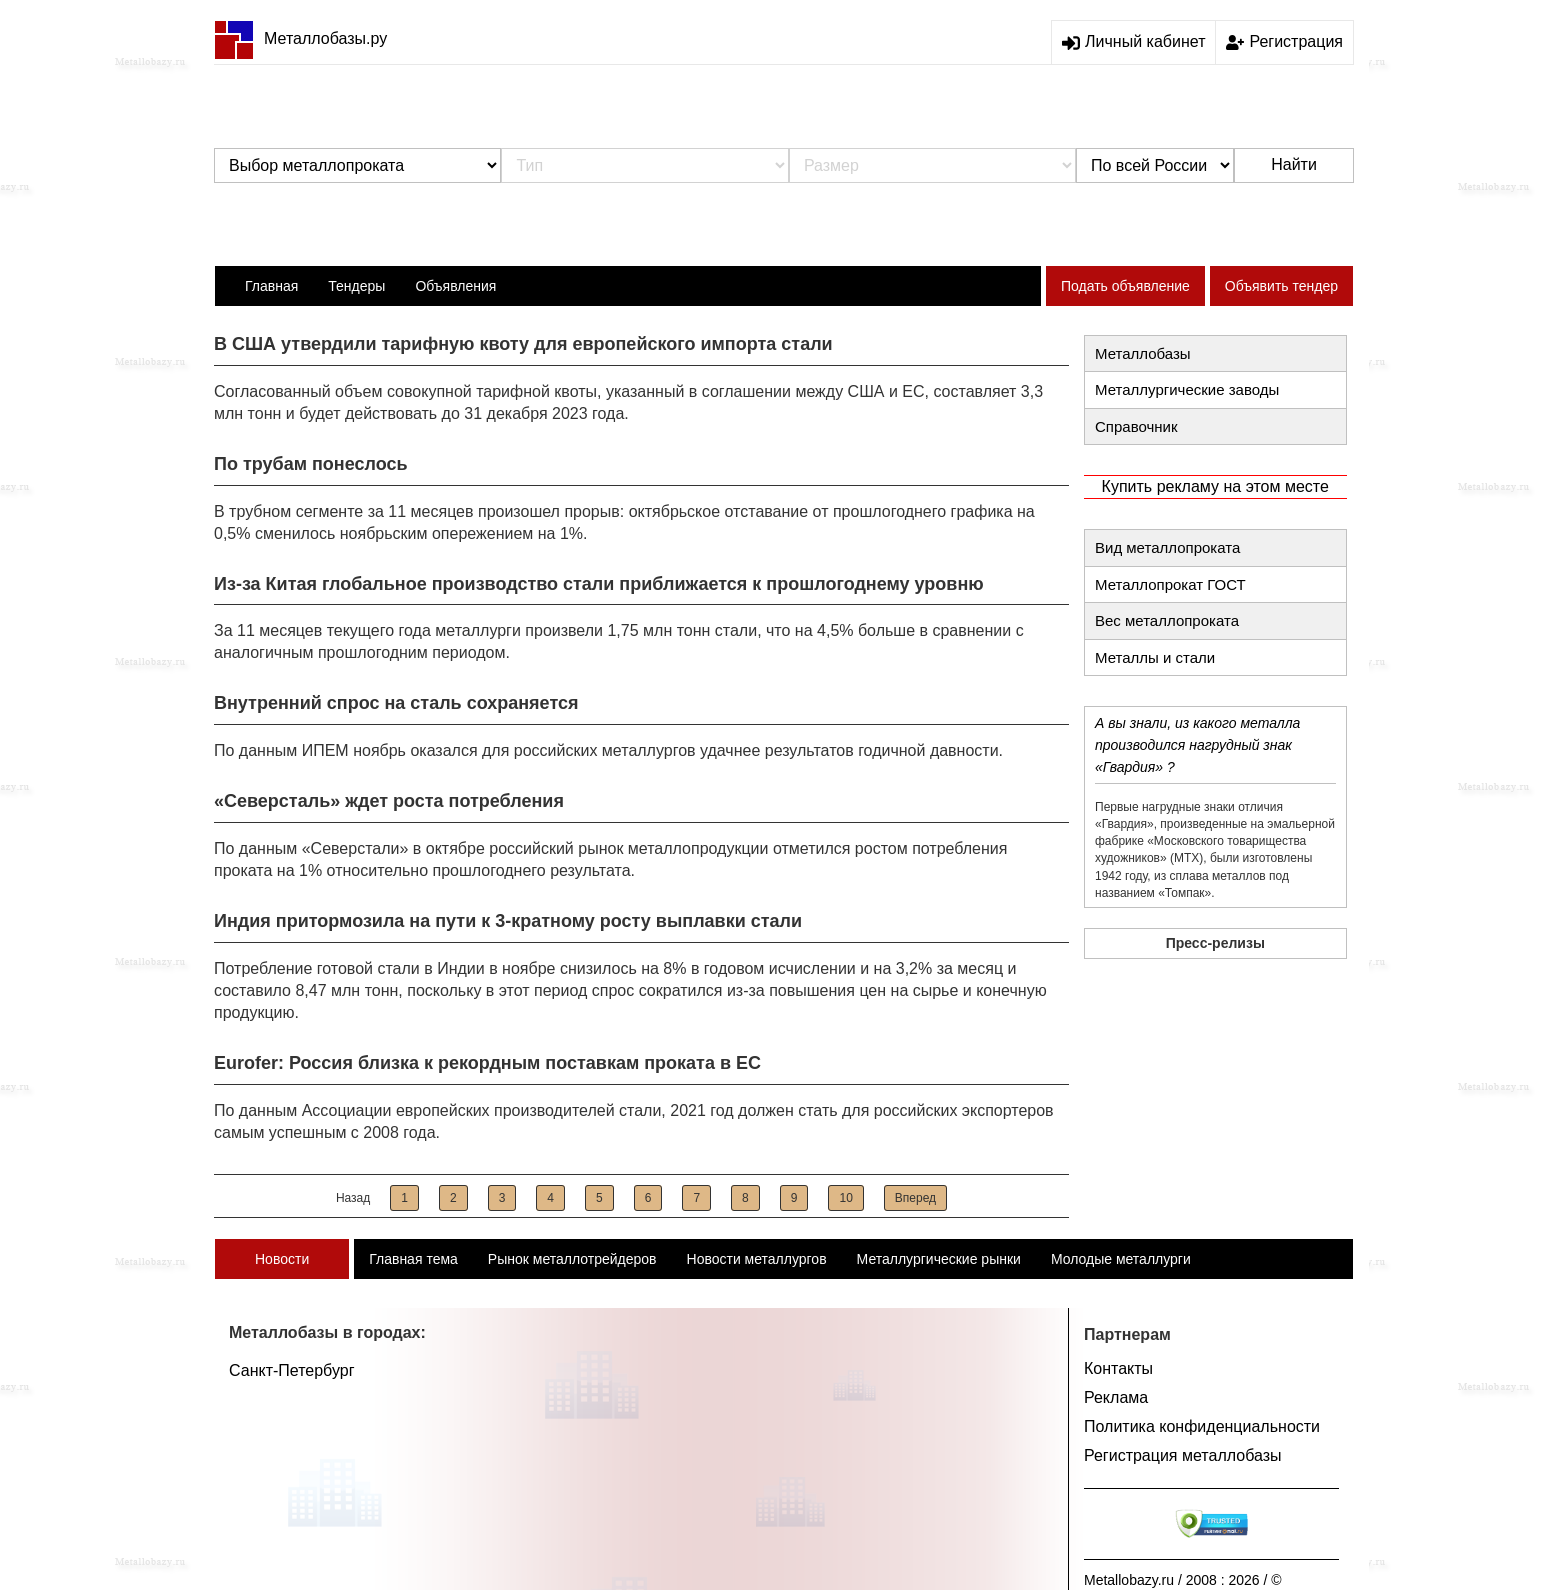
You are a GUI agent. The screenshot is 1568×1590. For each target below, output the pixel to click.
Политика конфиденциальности (1202, 1426)
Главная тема (413, 1259)
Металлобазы (1143, 353)
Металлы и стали (1155, 657)
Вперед (915, 1198)
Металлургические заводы (1187, 389)
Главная (271, 286)
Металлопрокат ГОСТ (1170, 584)
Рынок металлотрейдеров (572, 1259)
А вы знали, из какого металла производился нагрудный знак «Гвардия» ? (1197, 745)
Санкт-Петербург (291, 1370)
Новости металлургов (757, 1259)
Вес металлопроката (1167, 620)
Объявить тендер (1281, 286)
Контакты (1118, 1368)
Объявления (455, 286)
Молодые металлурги (1121, 1259)
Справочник (1136, 426)
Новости (282, 1259)
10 (845, 1198)
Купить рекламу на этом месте (1215, 486)
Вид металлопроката (1167, 547)
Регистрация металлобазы (1183, 1455)
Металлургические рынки (939, 1259)
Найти (1294, 164)
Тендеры (356, 286)
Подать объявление (1125, 286)
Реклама (1116, 1397)
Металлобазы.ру (300, 38)
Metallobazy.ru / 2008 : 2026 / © (1183, 1580)
